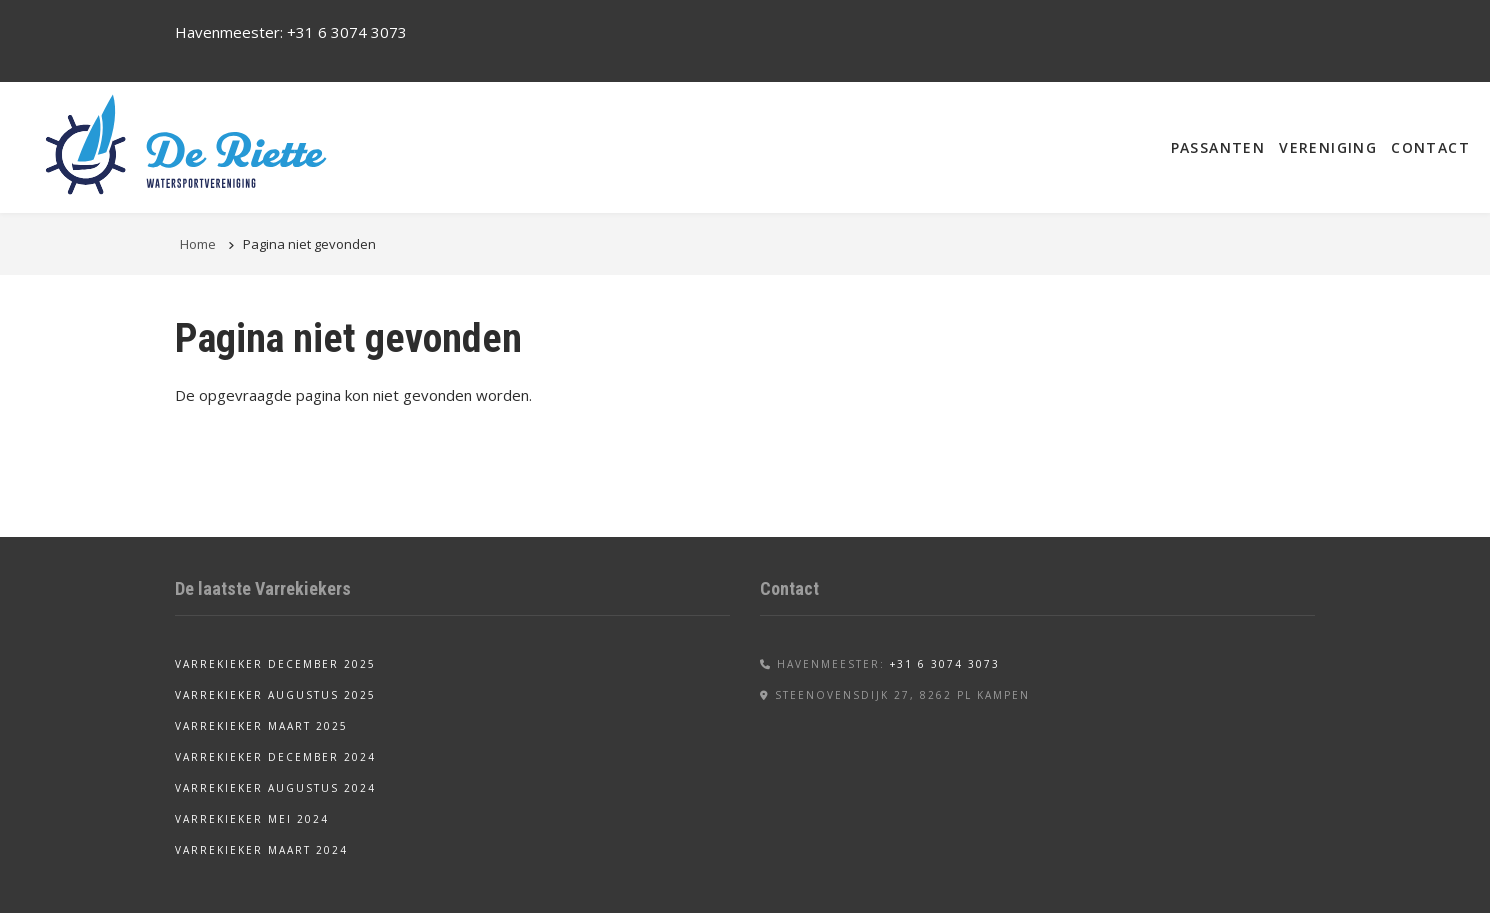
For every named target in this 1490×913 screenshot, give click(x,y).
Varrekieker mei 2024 (252, 819)
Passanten (1218, 147)
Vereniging (1328, 147)
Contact (1430, 147)
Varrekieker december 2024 (275, 757)
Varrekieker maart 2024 (261, 850)
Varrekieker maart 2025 (261, 726)
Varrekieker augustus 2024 (275, 788)
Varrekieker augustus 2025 (275, 695)
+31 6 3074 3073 (347, 32)
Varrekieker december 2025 (275, 664)
